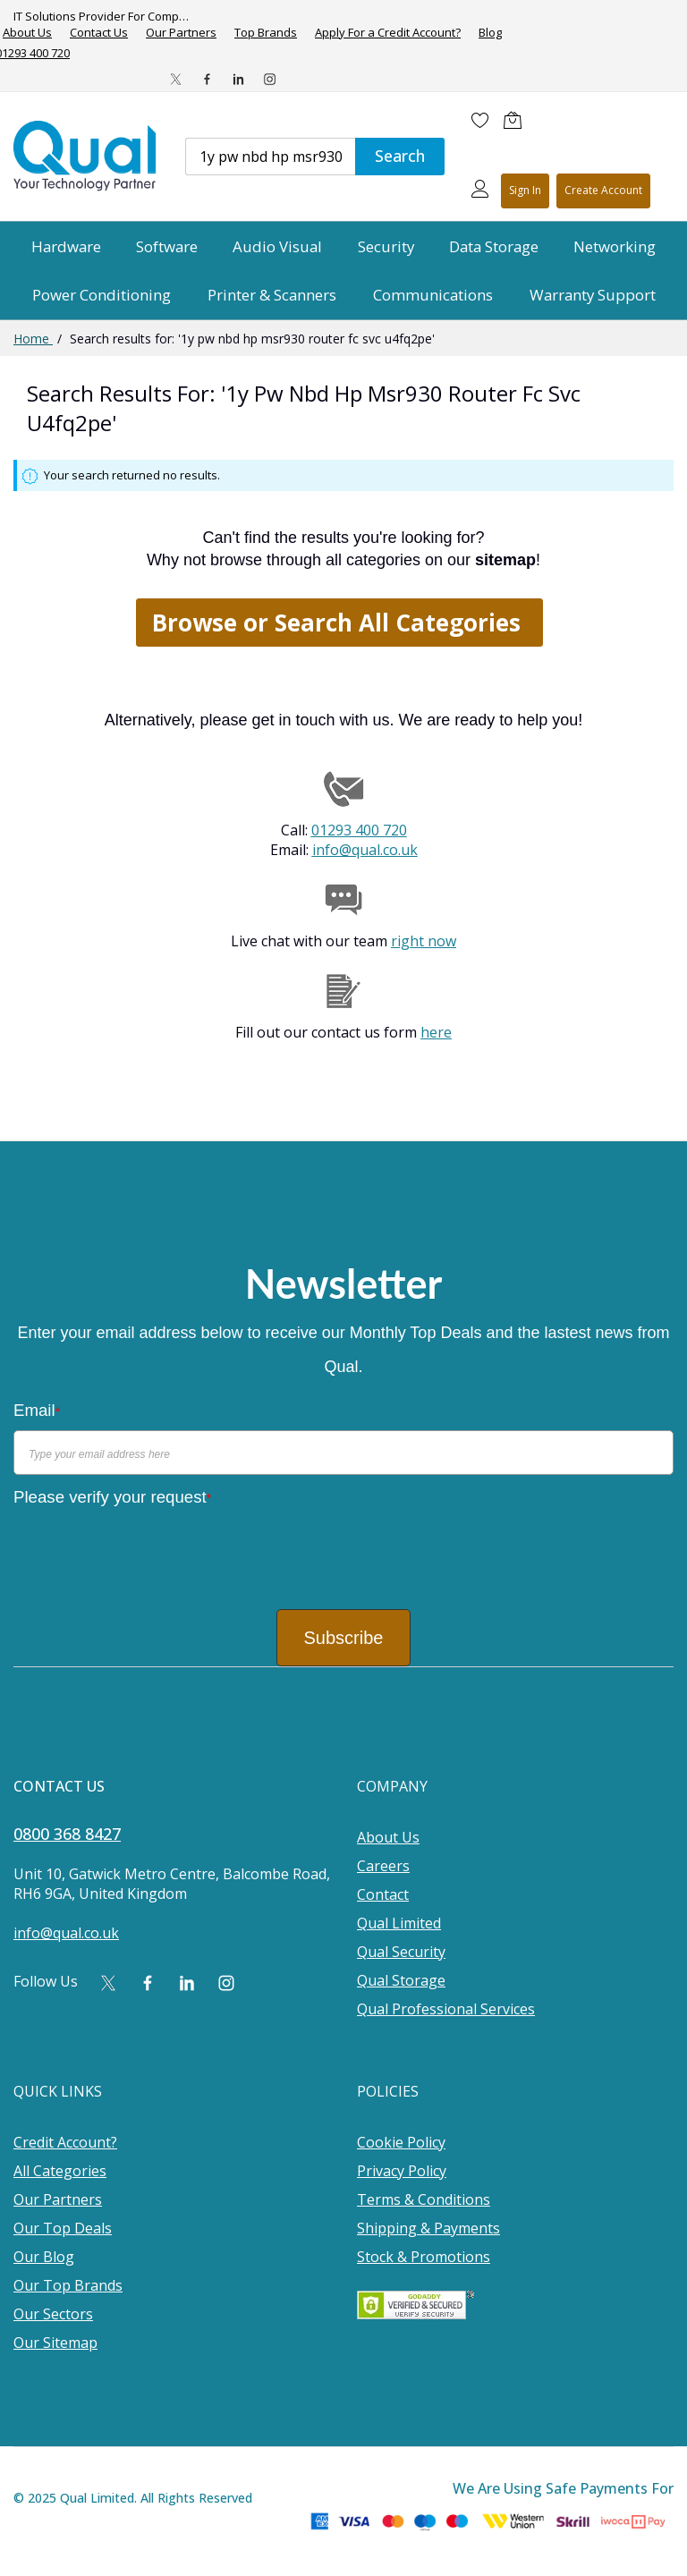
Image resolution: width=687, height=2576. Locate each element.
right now (423, 941)
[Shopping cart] (517, 120)
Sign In (525, 190)
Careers (383, 1866)
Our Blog (43, 2257)
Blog (490, 32)
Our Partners (181, 32)
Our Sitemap (55, 2342)
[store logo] (85, 156)
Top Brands (265, 32)
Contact (383, 1894)
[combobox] (270, 156)
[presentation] (149, 1552)
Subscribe (344, 1638)
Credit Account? (65, 2142)
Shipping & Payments (428, 2228)
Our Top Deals (62, 2228)
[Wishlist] (480, 120)
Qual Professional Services (446, 2009)
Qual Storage (401, 1980)
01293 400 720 (359, 830)
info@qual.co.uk (365, 850)
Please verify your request (112, 1496)
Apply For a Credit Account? (388, 32)
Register (603, 191)
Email (36, 1410)
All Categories (59, 2171)
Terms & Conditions (423, 2199)
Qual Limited (399, 1923)
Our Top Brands (68, 2285)
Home (33, 338)
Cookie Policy (401, 2142)
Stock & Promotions (423, 2257)
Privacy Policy (401, 2171)
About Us (388, 1837)
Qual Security (401, 1952)
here (436, 1032)
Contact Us (99, 32)
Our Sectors (53, 2314)
